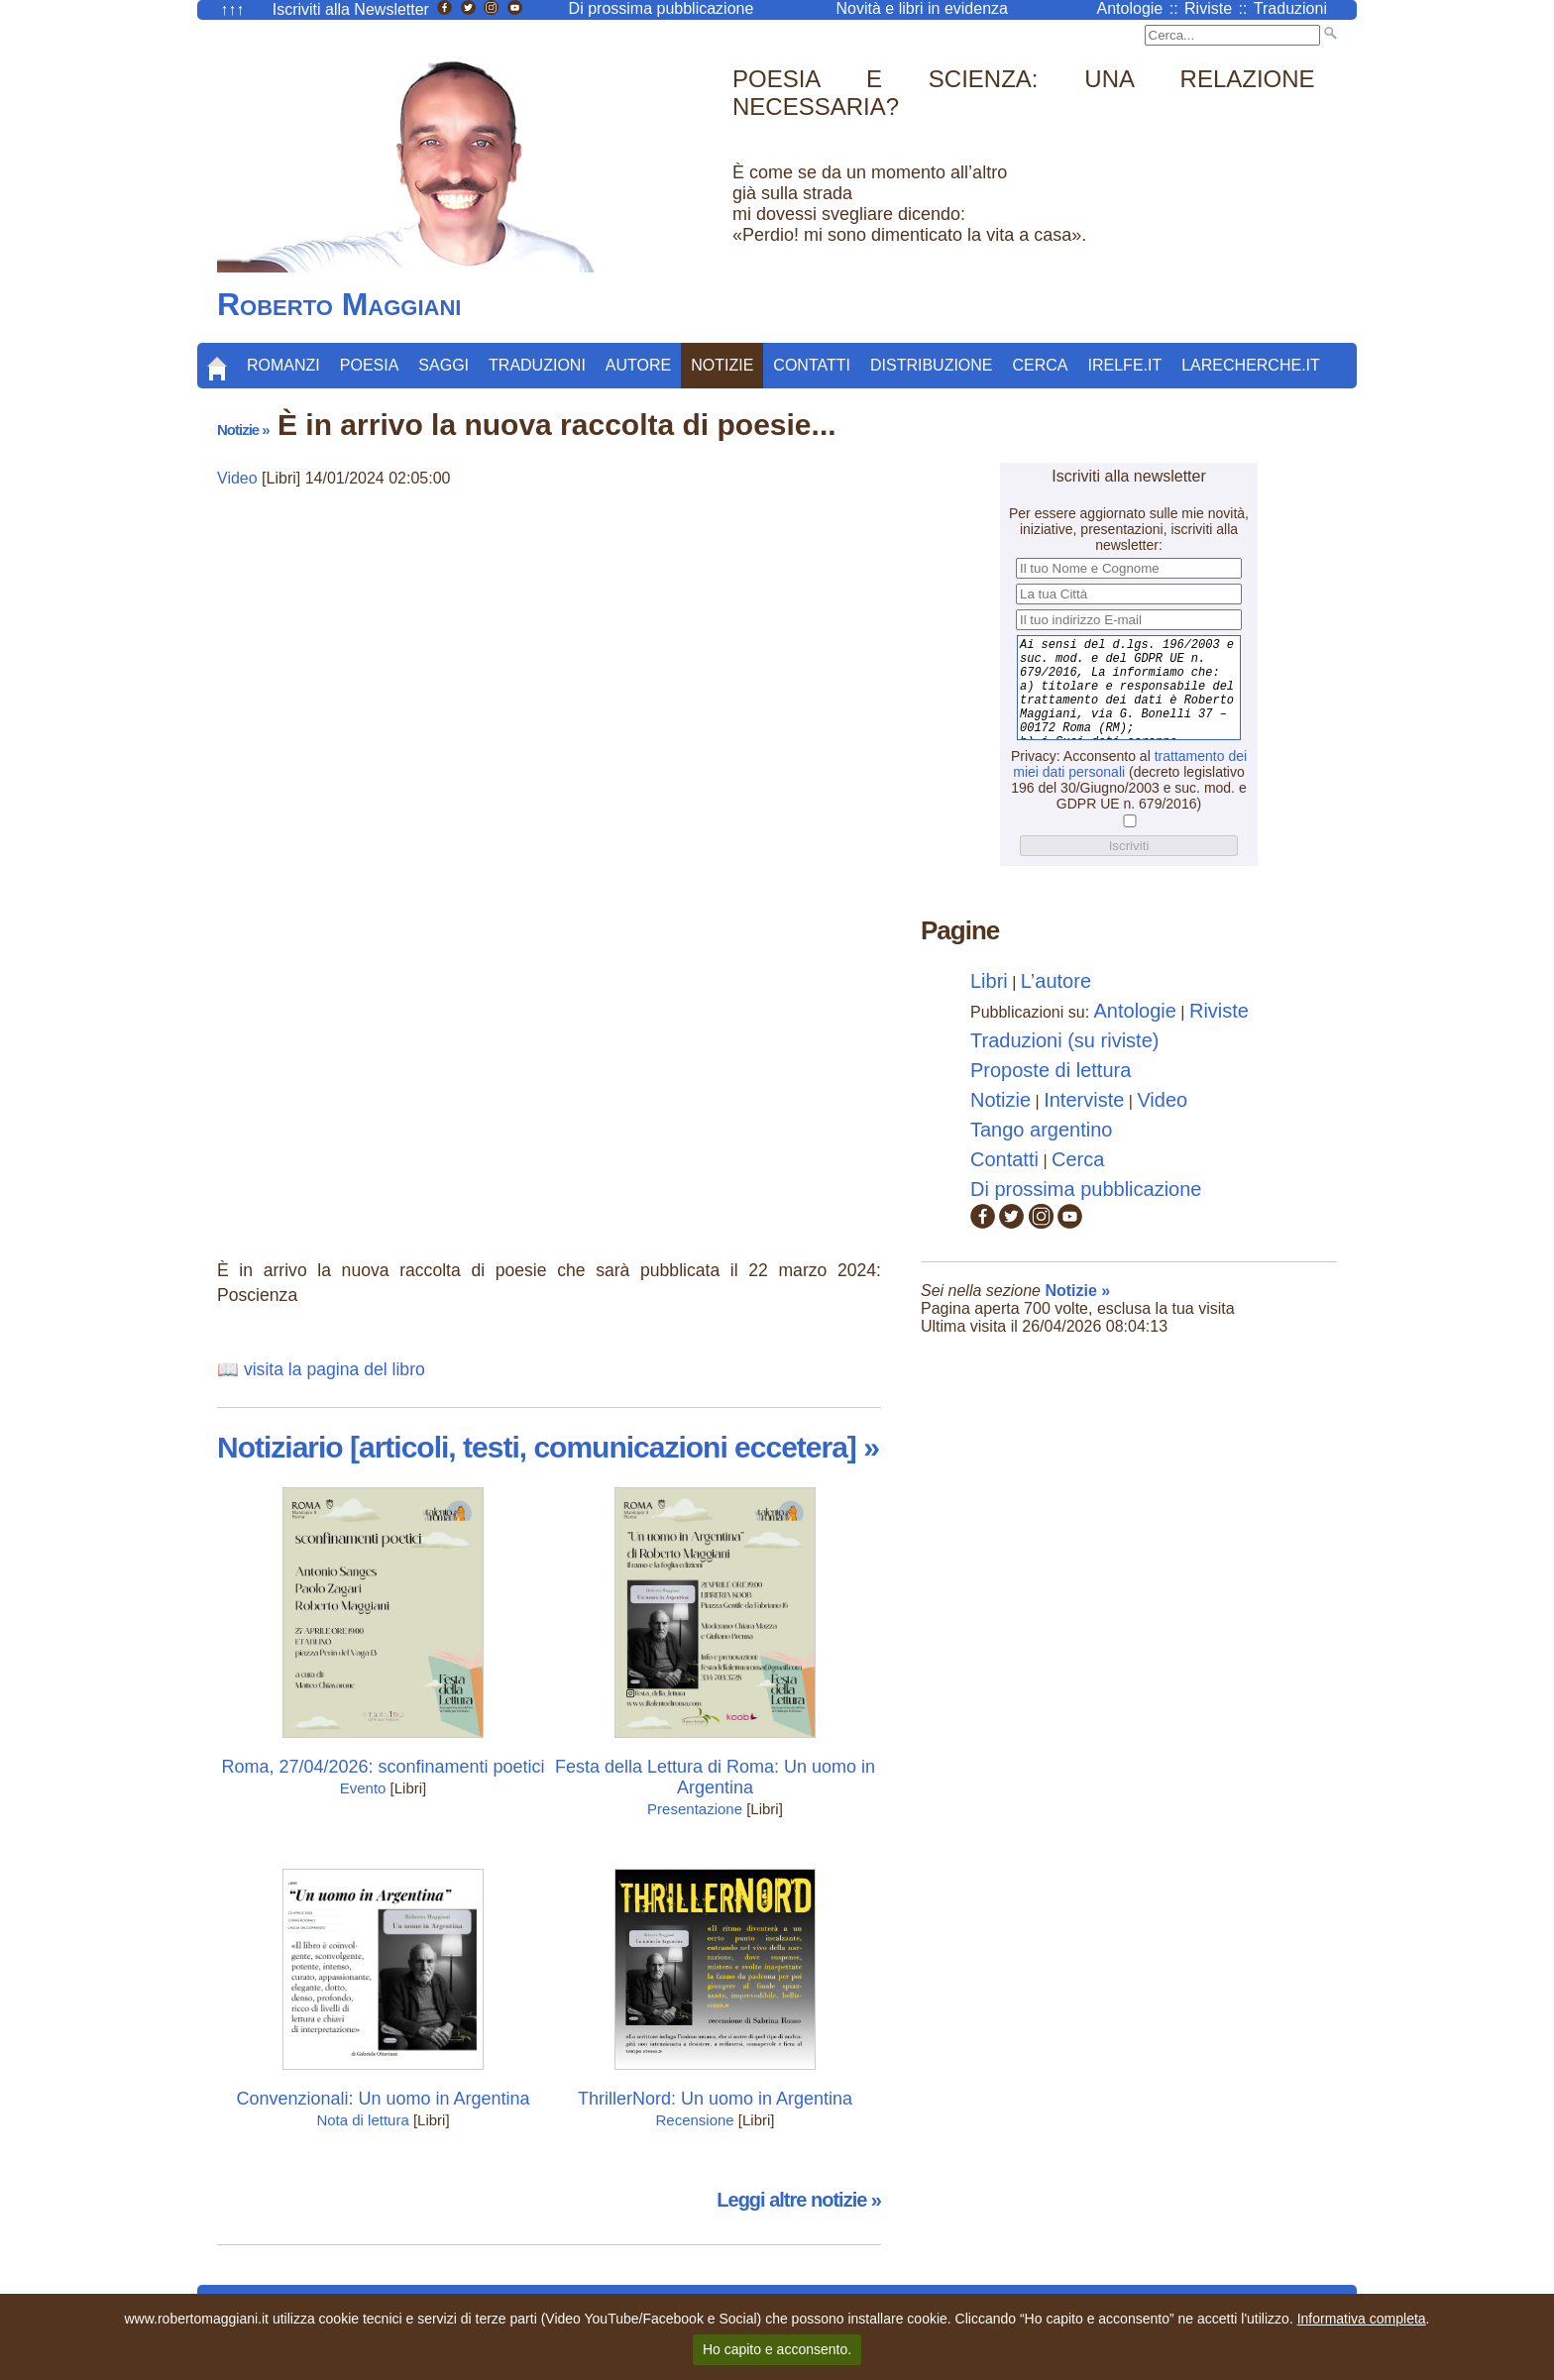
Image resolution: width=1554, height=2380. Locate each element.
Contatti (811, 365)
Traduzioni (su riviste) (1064, 1040)
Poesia (369, 365)
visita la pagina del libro (334, 1369)
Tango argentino (1041, 1129)
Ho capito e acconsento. (777, 2349)
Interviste (1084, 1100)
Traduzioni (537, 365)
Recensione (694, 2119)
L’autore (1056, 981)
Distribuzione (931, 365)
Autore (638, 365)
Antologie (1135, 1011)
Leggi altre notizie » (799, 2200)
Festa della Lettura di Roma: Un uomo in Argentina (715, 1777)
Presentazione (694, 1808)
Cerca (1040, 365)
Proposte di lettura (1050, 1070)
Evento (363, 1788)
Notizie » (243, 429)
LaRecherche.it (1250, 365)
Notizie (722, 365)
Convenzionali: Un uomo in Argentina (382, 2099)
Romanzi (283, 365)
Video (237, 478)
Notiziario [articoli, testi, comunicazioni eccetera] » (548, 1447)
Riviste (1219, 1011)
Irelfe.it (1125, 365)
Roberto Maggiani (339, 304)
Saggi (443, 365)
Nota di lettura (362, 2119)
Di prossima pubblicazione (1085, 1189)
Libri (989, 981)
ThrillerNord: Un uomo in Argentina (715, 2099)
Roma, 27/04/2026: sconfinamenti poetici (382, 1767)
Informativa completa (1361, 2318)
